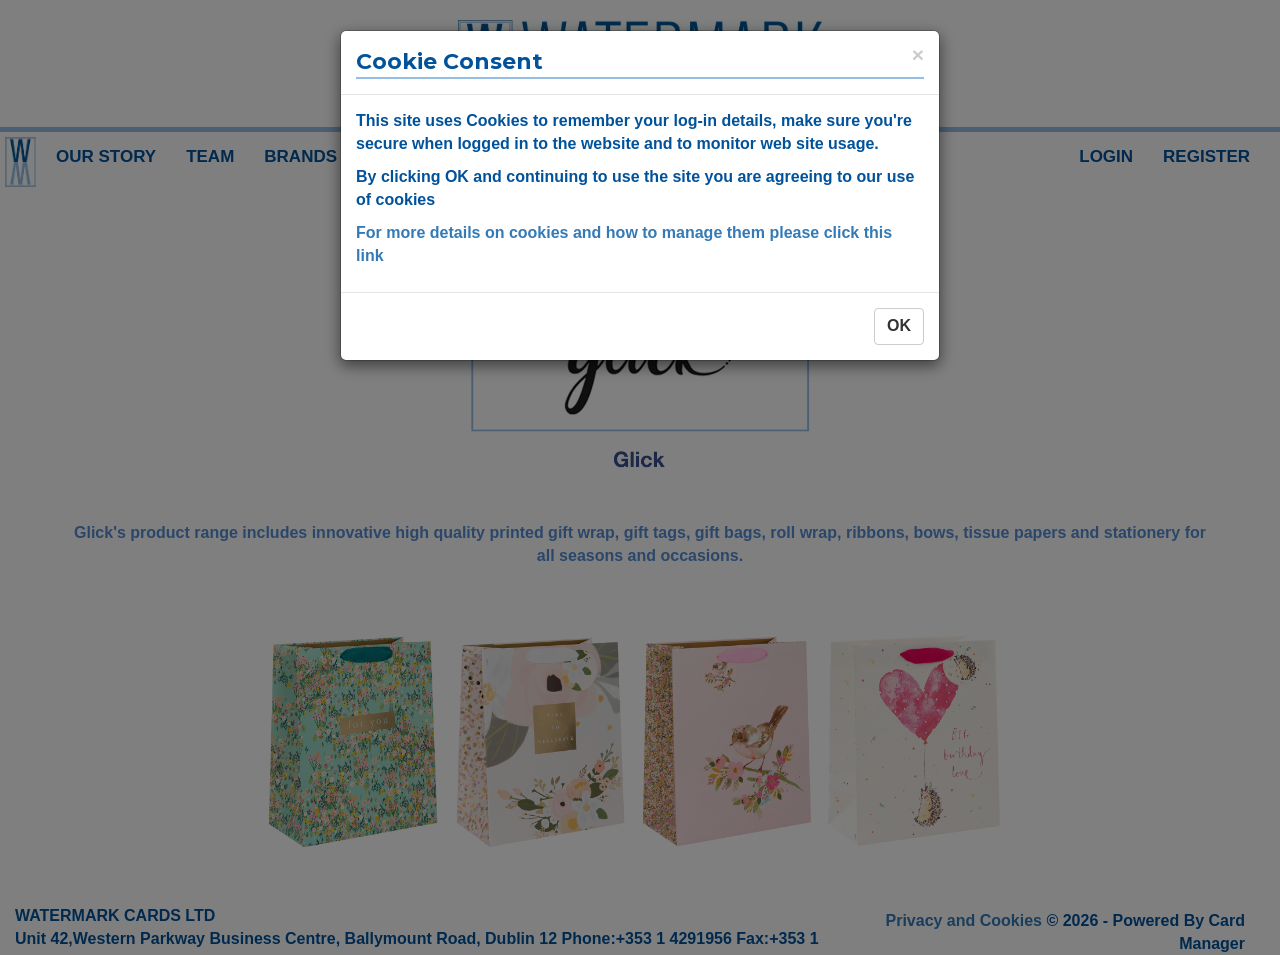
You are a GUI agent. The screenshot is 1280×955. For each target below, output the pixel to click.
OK (899, 325)
